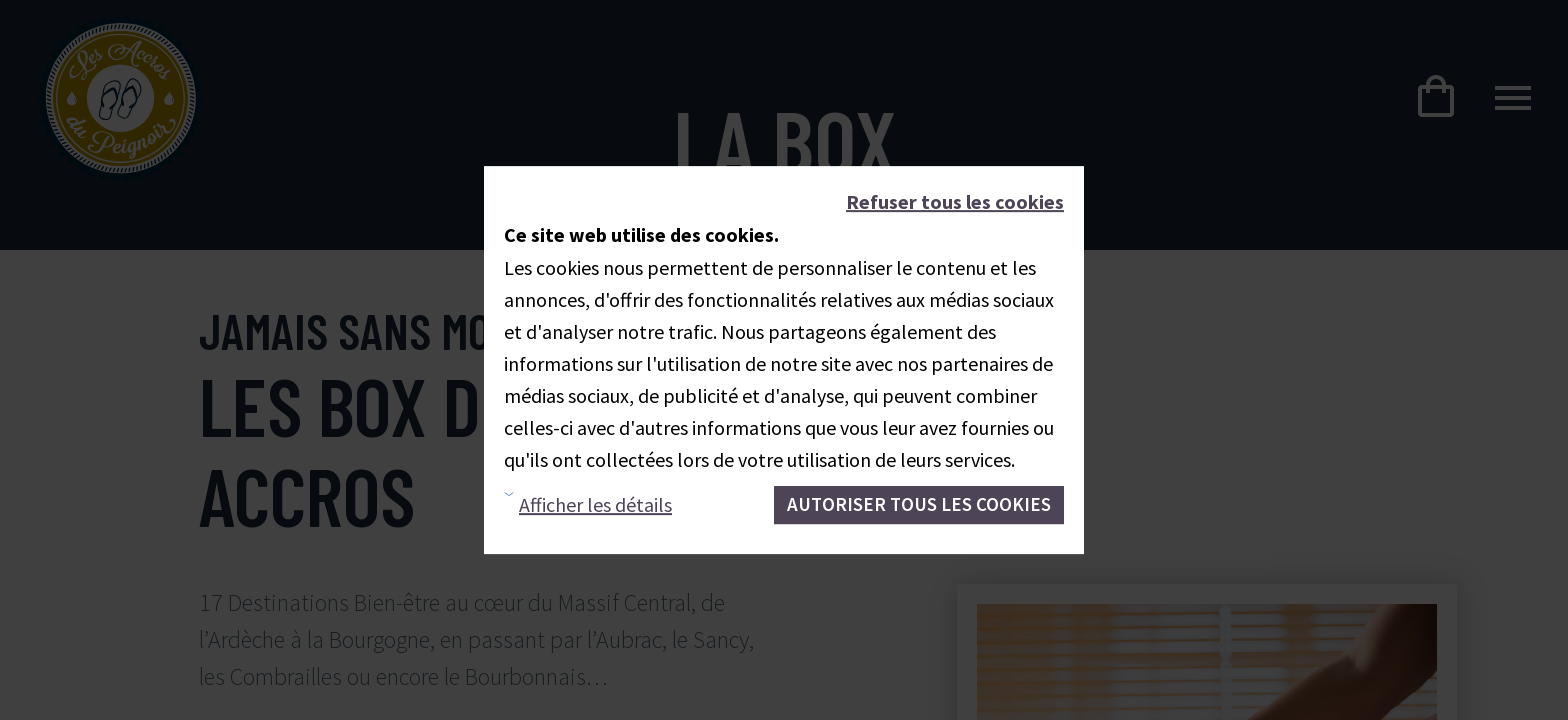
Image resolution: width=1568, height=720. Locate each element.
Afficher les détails (595, 504)
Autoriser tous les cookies (919, 504)
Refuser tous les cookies (955, 201)
